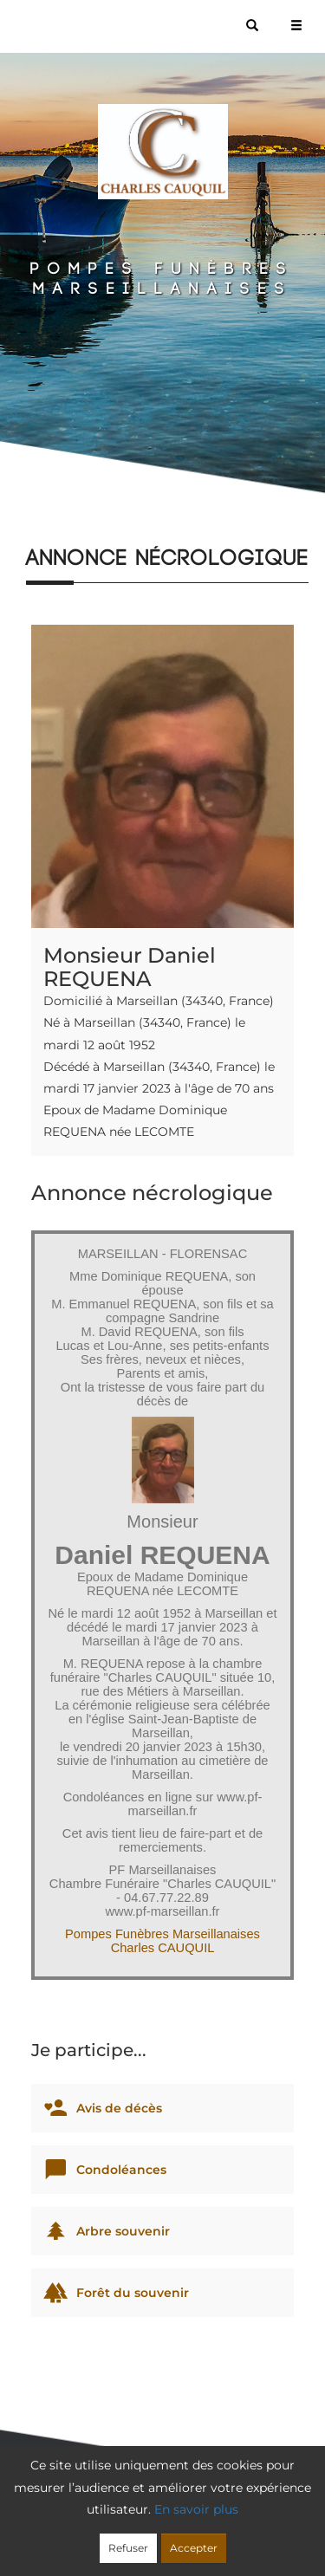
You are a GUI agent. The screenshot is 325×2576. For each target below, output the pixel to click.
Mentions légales (166, 2539)
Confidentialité (210, 2517)
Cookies (290, 2517)
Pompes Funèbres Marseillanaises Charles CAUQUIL (162, 1941)
